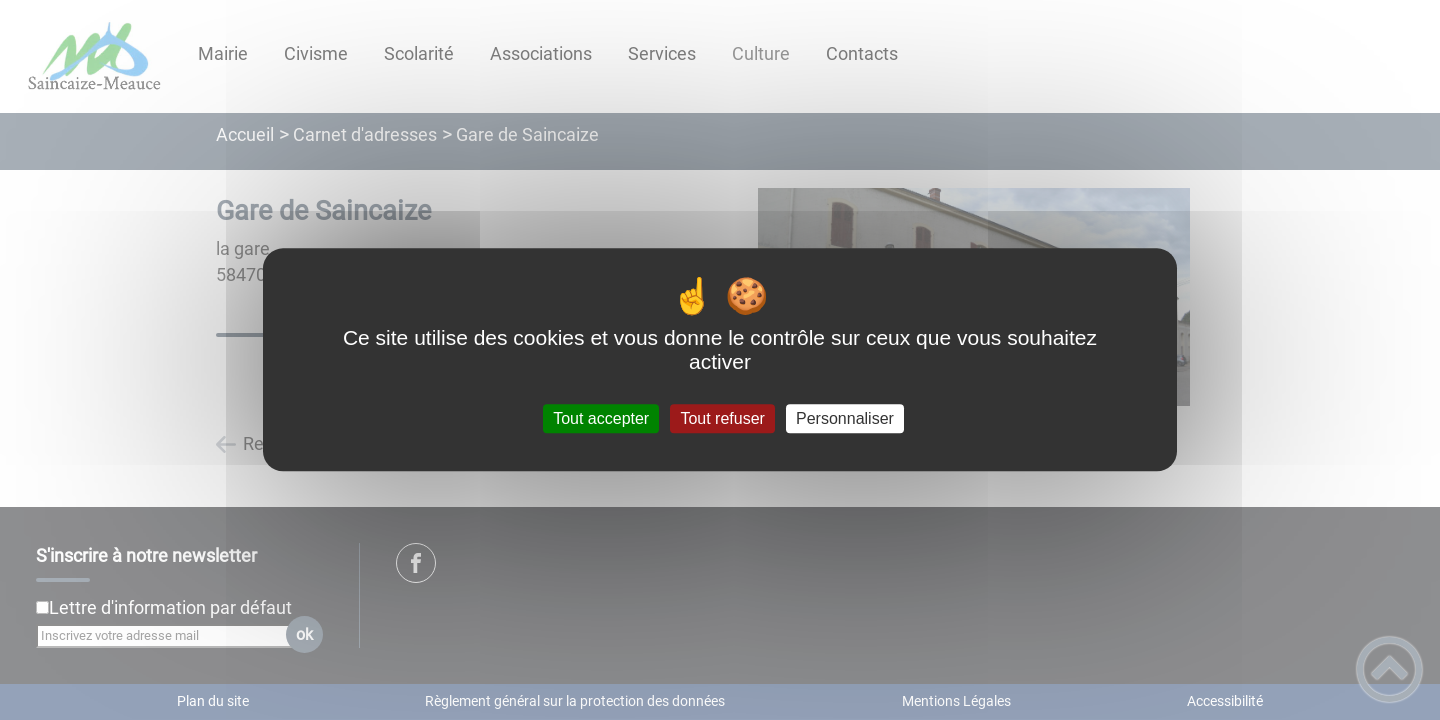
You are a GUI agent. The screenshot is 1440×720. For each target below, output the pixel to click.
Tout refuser (722, 418)
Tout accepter (601, 418)
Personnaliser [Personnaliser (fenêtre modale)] (845, 418)
